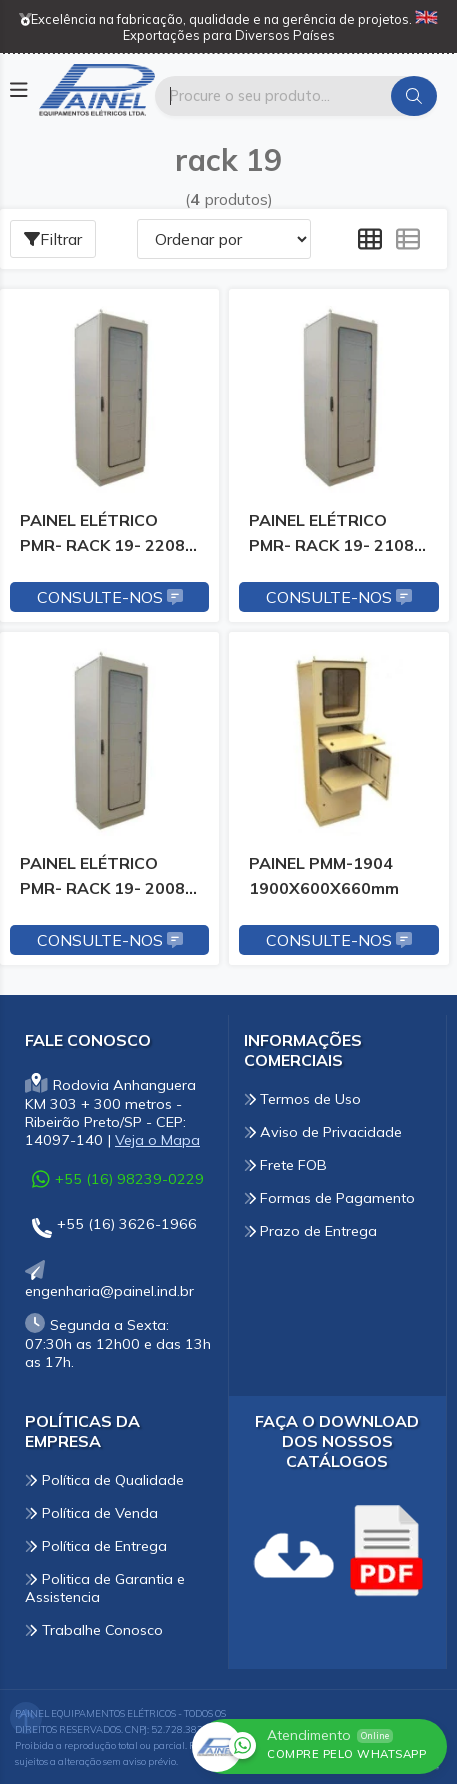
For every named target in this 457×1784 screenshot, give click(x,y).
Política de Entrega (96, 1546)
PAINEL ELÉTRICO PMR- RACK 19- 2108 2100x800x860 (331, 536)
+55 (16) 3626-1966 (114, 1227)
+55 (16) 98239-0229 (118, 1178)
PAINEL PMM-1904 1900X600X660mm (324, 875)
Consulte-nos (110, 597)
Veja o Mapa (157, 1140)
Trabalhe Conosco (94, 1630)
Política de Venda (91, 1513)
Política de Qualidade (104, 1480)
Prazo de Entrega (311, 1231)
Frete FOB (286, 1165)
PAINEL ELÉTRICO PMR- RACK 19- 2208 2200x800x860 (102, 536)
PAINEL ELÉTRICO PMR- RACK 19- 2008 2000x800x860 (102, 879)
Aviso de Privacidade (323, 1132)
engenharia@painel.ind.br (109, 1281)
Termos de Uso (303, 1099)
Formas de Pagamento (330, 1198)
